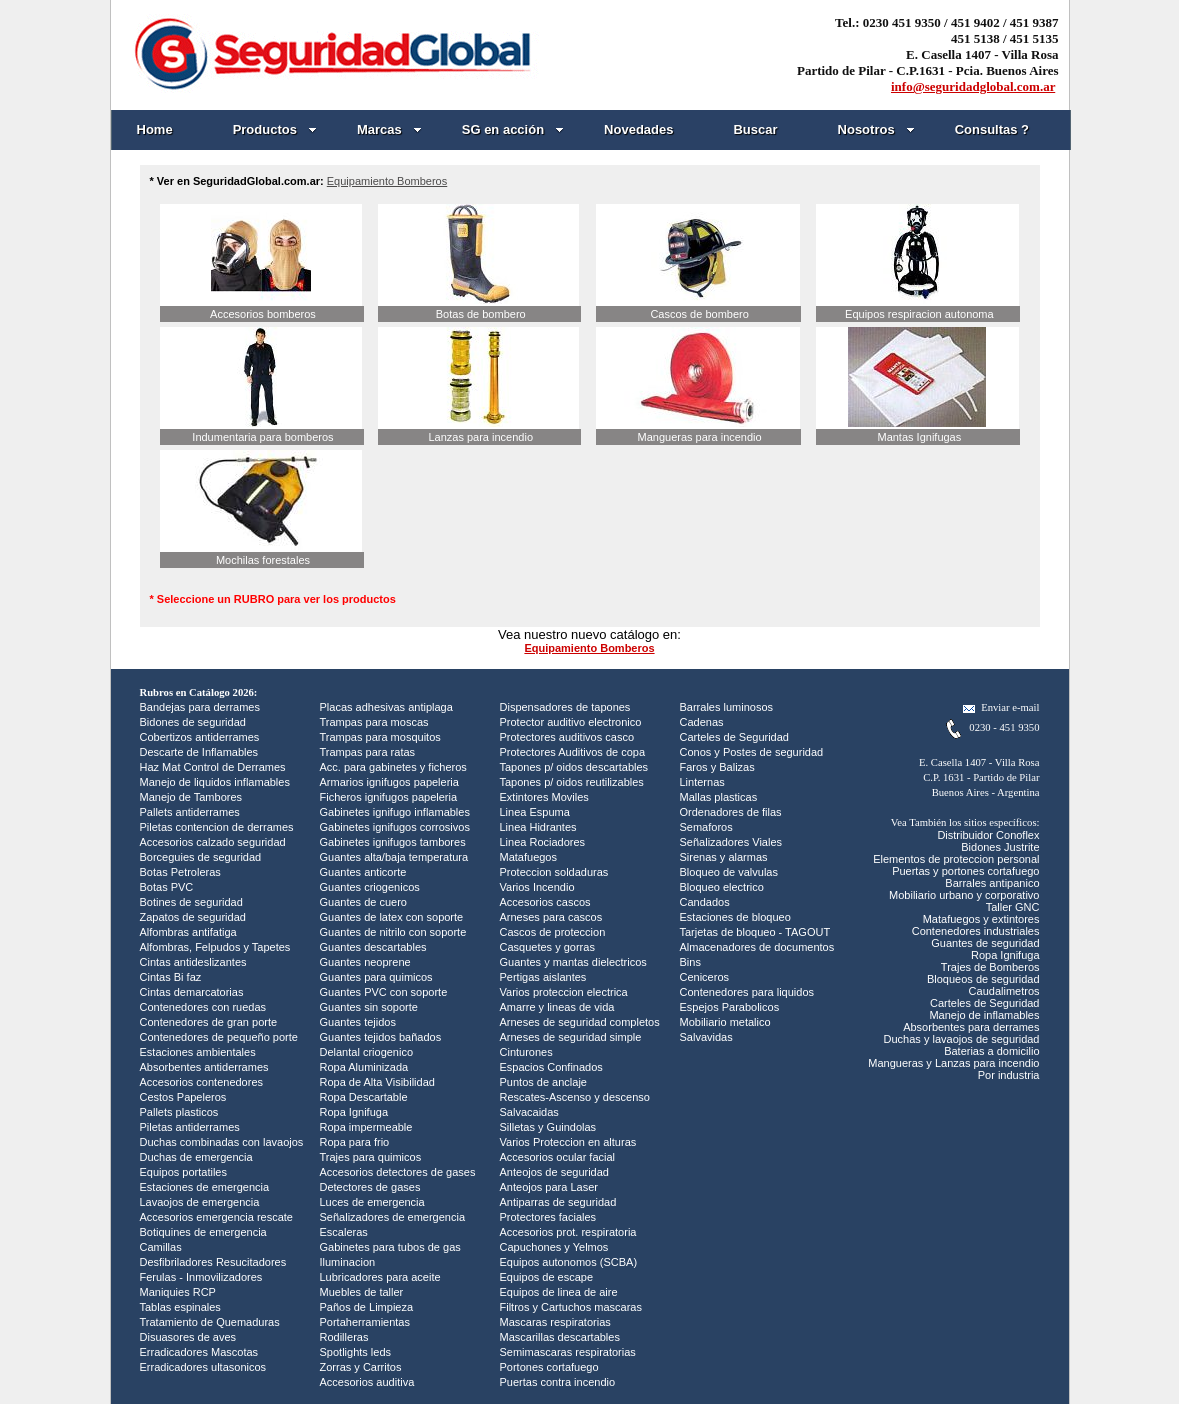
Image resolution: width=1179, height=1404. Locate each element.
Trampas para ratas (368, 752)
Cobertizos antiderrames (200, 737)
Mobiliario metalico (725, 1022)
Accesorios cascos (545, 902)
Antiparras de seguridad (558, 1202)
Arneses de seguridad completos (580, 1022)
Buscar (755, 129)
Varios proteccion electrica (564, 992)
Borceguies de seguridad (201, 857)
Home (155, 129)
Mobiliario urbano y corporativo (964, 895)
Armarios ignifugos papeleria (389, 782)
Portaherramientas (365, 1322)
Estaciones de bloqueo (735, 917)
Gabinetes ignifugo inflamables (395, 812)
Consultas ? (992, 129)
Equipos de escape (547, 1277)
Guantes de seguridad (985, 943)
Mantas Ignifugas (919, 437)
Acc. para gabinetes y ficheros (393, 767)
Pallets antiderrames (190, 812)
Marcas (389, 129)
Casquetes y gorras (547, 947)
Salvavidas (706, 1037)
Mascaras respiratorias (555, 1322)
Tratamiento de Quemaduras (210, 1322)
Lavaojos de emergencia (200, 1202)
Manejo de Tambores (191, 797)
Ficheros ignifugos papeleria (389, 797)
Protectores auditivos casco (567, 737)
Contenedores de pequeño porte (219, 1037)
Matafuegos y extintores (981, 919)
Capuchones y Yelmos (554, 1247)
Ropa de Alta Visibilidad (377, 1082)
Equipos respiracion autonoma (919, 314)
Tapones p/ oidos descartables (574, 767)
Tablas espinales (180, 1307)
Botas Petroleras (180, 872)
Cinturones (526, 1052)
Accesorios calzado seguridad (213, 842)
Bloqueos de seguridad (983, 979)
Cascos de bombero (699, 314)
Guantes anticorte (363, 872)
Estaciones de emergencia (205, 1187)
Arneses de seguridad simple (571, 1037)
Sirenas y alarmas (724, 857)
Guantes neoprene (365, 962)
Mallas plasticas (719, 797)
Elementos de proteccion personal (956, 859)
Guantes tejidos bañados (381, 1037)
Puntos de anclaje (543, 1082)
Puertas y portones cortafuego (965, 871)
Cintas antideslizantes (193, 962)
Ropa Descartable (364, 1097)
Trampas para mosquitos (380, 737)
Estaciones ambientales (198, 1052)
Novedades (638, 129)
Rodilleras (344, 1337)
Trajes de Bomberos (990, 967)
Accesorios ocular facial (558, 1157)
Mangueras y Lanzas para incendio (953, 1063)
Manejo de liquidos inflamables (215, 782)
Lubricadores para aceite (380, 1277)
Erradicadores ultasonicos (203, 1367)
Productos (275, 129)
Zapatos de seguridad (193, 917)
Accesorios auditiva (367, 1382)
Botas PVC (167, 887)
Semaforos (706, 827)
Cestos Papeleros (183, 1097)
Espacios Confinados (551, 1067)
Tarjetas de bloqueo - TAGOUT (755, 932)
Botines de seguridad (191, 902)
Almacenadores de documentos (757, 947)
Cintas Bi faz (171, 977)
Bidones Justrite (1000, 847)
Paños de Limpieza (367, 1307)
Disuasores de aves (188, 1337)
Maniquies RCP (178, 1292)
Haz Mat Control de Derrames (213, 767)
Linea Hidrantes (538, 827)
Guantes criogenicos (370, 887)
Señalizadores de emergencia (393, 1217)
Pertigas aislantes (543, 977)
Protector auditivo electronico (571, 722)
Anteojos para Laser (549, 1187)
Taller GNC (1013, 907)
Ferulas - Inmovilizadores (201, 1277)
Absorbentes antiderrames (204, 1067)
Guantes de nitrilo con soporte (393, 932)
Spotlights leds (356, 1352)
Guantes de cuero (363, 902)
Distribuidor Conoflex (988, 835)
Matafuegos (528, 857)
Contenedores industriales (976, 931)
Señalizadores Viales (731, 842)
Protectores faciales (548, 1217)
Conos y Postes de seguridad (752, 752)
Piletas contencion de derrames (217, 827)
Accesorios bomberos (263, 314)
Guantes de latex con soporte (392, 917)
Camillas (161, 1247)
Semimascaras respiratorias (568, 1352)
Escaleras (344, 1232)
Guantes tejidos (358, 1022)
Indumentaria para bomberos (262, 437)
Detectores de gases (370, 1187)
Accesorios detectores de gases (398, 1172)
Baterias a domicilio (991, 1051)
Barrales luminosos (727, 707)
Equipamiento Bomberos (387, 181)
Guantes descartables (373, 947)
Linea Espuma (535, 812)
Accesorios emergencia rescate (216, 1217)
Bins (690, 962)
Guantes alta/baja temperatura (394, 857)
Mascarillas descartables (560, 1337)
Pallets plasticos (179, 1112)
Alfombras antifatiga (188, 932)
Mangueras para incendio (700, 437)
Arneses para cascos (551, 917)
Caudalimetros (1004, 991)
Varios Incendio (537, 887)
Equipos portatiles (183, 1172)
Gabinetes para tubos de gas (390, 1247)
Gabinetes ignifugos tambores (393, 842)
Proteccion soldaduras (554, 872)
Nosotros (876, 129)
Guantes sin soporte (369, 1007)
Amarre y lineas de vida (557, 1007)
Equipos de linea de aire (559, 1292)
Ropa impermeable (366, 1127)
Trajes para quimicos (371, 1157)
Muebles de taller (362, 1292)
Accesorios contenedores (202, 1082)
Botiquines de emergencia (203, 1232)
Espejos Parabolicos (730, 1007)
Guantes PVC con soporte (384, 992)
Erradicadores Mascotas (199, 1352)
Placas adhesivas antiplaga (386, 707)
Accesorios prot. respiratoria (568, 1232)
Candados (705, 902)
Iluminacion (348, 1262)
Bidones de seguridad (193, 722)
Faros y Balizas (717, 767)
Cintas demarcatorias (192, 992)
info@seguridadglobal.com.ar (973, 86)
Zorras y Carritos (361, 1367)
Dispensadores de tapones (565, 707)
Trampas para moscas (374, 722)
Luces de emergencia (372, 1202)
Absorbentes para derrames (971, 1027)
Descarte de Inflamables (199, 752)
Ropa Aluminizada (364, 1067)
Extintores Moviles (544, 797)
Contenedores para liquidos (747, 992)
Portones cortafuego (549, 1367)
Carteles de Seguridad (734, 737)
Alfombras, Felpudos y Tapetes (215, 947)
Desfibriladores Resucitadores (213, 1262)
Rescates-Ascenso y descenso (575, 1097)
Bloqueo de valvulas (729, 872)
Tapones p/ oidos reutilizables (572, 782)
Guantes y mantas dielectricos (573, 962)
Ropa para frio (355, 1142)
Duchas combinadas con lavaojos (222, 1142)
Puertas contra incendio (558, 1382)
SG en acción (513, 129)
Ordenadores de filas (731, 812)
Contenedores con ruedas (203, 1007)
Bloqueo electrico (722, 887)
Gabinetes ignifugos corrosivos (395, 827)
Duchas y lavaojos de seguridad (962, 1039)
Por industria (1009, 1075)
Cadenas (702, 722)
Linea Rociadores (543, 842)
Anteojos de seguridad (554, 1172)
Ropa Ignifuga (354, 1112)
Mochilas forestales (263, 560)
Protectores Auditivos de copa (573, 752)
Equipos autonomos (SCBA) (569, 1262)
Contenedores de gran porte (209, 1022)
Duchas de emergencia (196, 1157)
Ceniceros (705, 977)
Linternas (702, 782)
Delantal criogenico (367, 1052)
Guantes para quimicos (376, 977)
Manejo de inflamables (984, 1015)
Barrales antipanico (992, 883)
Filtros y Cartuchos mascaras (571, 1307)
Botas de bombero (481, 314)
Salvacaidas (529, 1112)
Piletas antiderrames (190, 1127)
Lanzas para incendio (480, 437)
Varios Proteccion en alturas (568, 1142)
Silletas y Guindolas (548, 1127)
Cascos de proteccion (553, 932)
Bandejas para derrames (200, 707)
